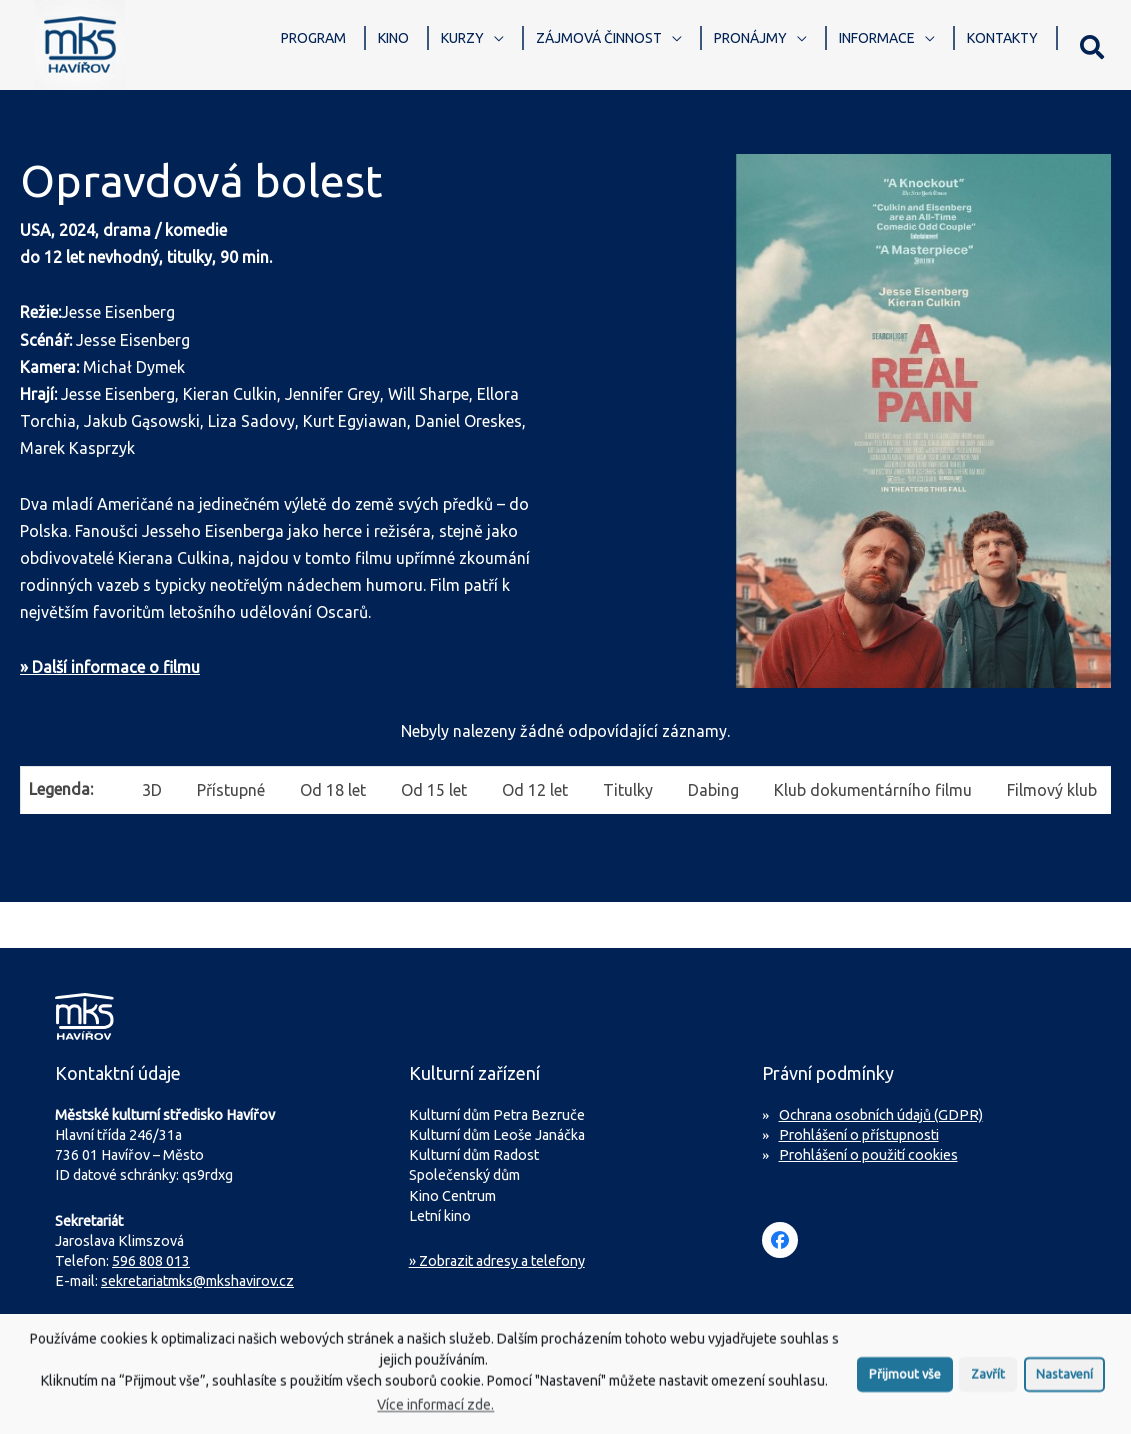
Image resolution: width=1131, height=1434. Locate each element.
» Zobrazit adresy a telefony (497, 1261)
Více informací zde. (435, 1412)
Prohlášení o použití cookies (868, 1155)
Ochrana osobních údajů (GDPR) (881, 1115)
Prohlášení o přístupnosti (859, 1135)
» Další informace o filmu (110, 667)
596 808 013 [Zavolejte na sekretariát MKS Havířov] (151, 1261)
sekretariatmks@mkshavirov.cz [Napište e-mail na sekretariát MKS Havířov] (197, 1281)
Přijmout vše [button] (905, 1381)
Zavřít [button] (988, 1381)
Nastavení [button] (1064, 1381)
